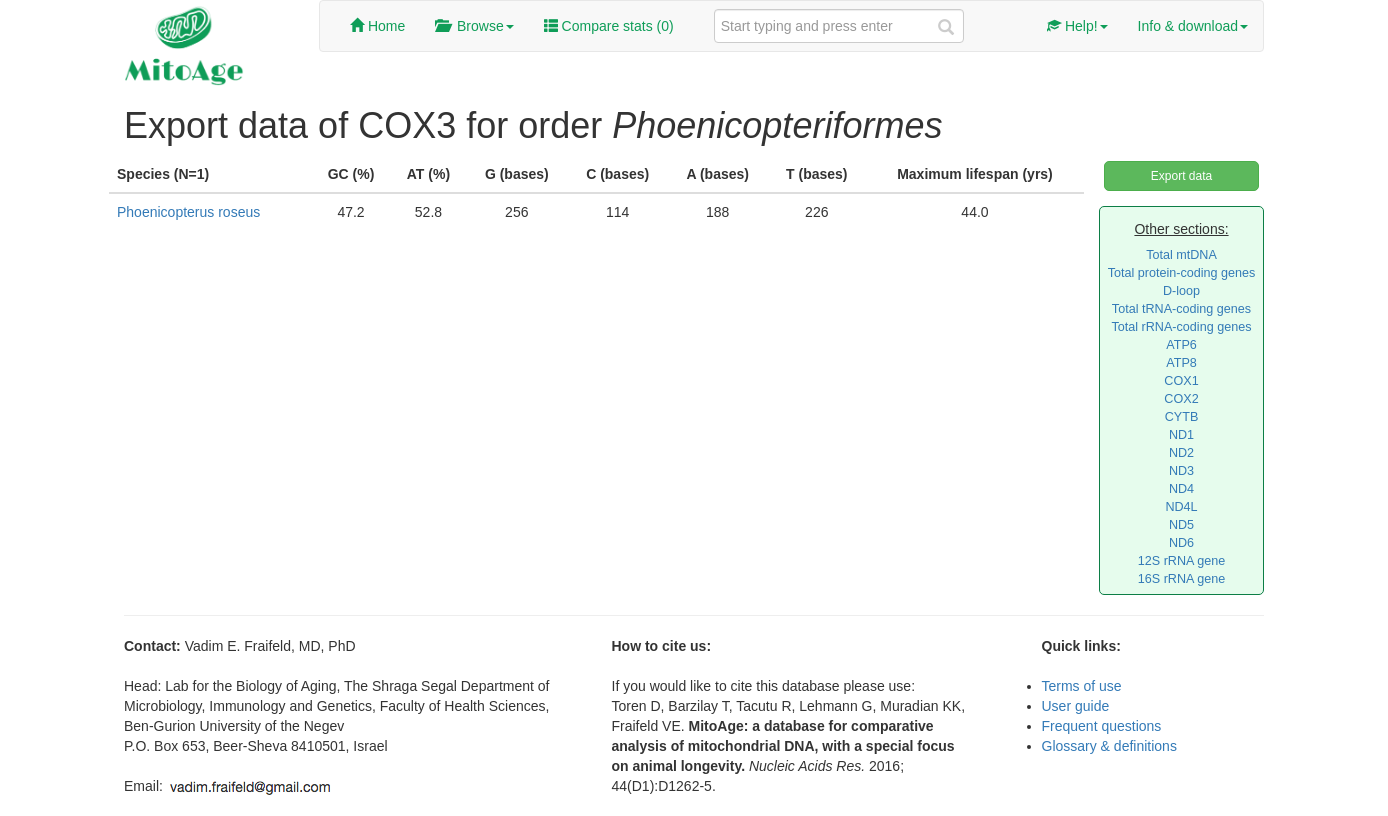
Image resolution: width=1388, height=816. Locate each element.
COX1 (1181, 381)
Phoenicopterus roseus (188, 212)
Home (377, 26)
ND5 (1181, 525)
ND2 (1181, 453)
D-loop (1181, 291)
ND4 (1181, 489)
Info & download (1193, 26)
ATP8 (1181, 363)
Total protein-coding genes (1182, 273)
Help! (1077, 26)
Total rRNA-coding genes (1181, 327)
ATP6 (1181, 345)
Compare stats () (609, 26)
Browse (474, 26)
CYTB (1182, 417)
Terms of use (1082, 686)
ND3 (1181, 471)
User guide (1076, 706)
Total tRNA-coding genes (1181, 309)
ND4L (1181, 507)
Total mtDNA (1181, 255)
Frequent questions (1102, 726)
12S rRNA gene (1182, 561)
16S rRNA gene (1182, 579)
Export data (1181, 176)
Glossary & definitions (1109, 746)
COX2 (1181, 399)
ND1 (1181, 435)
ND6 (1181, 543)
